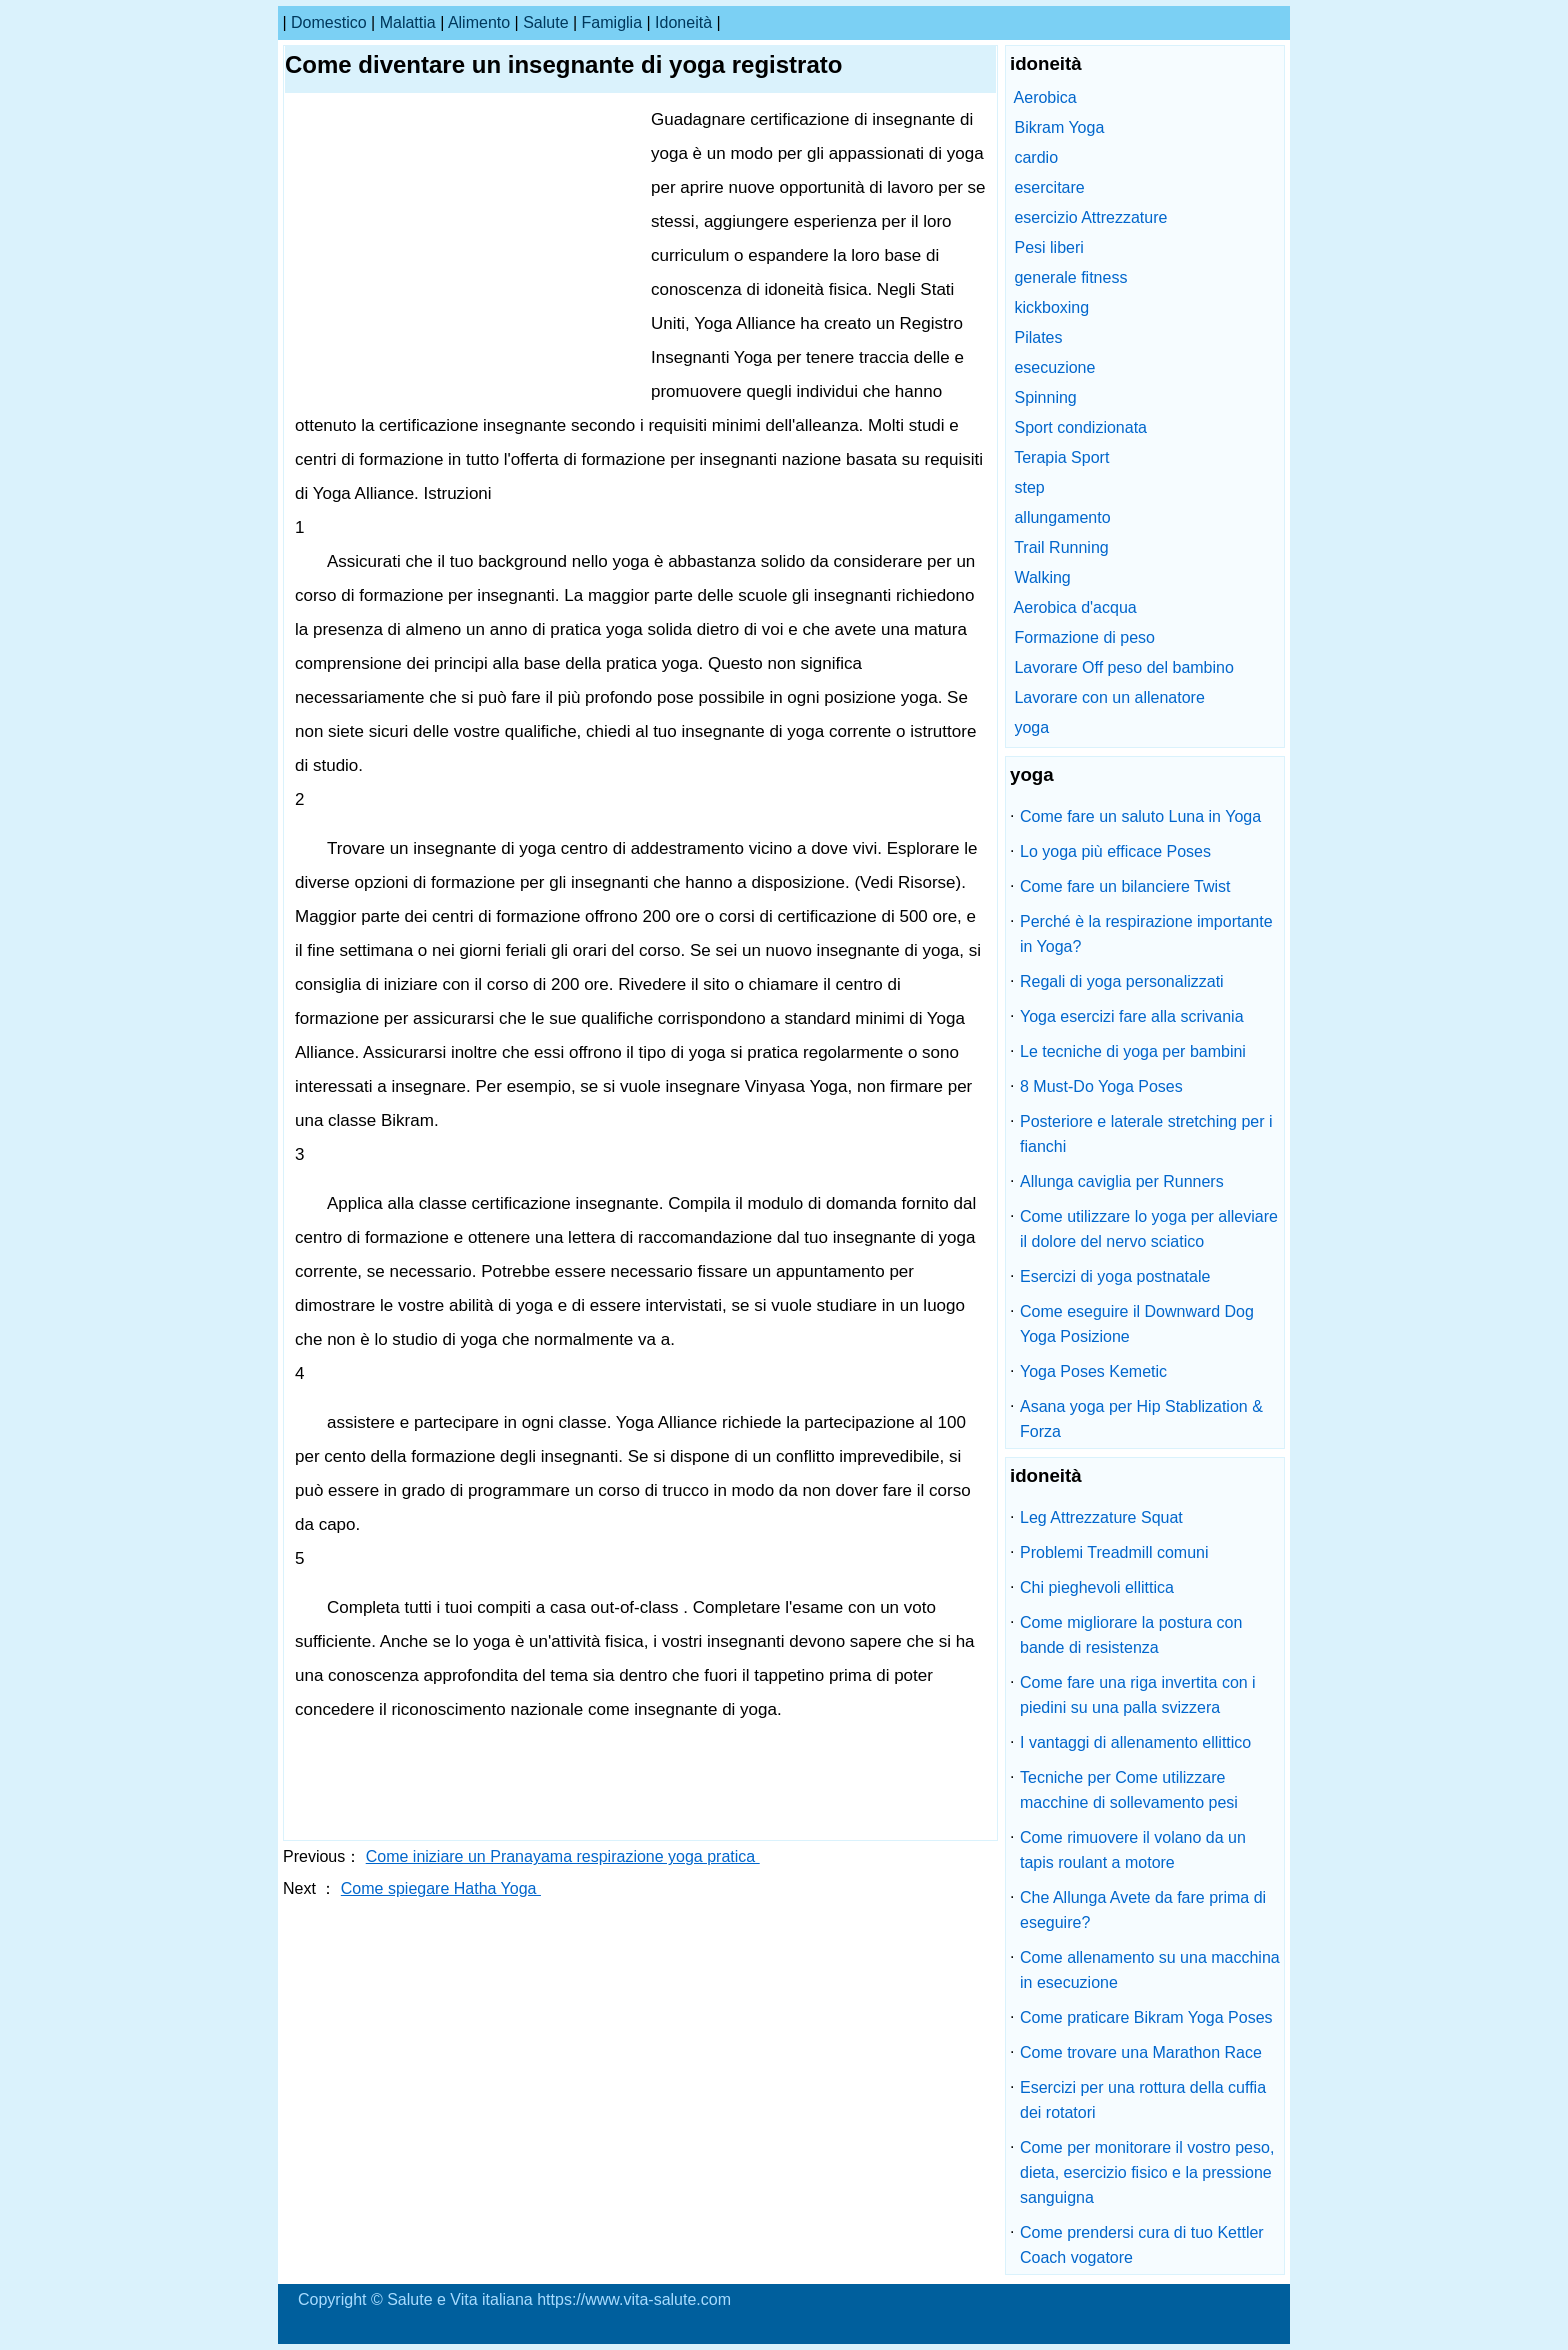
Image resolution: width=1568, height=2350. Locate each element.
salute (545, 22)
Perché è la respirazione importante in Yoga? (1146, 934)
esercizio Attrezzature (1090, 217)
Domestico (329, 22)
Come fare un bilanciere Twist (1125, 886)
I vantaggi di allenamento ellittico (1135, 1742)
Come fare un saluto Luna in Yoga (1140, 816)
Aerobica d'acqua (1075, 607)
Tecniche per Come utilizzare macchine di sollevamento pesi (1129, 1790)
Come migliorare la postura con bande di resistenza (1131, 1635)
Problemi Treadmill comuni (1114, 1552)
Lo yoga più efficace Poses (1115, 851)
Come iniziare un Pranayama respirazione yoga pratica (563, 1856)
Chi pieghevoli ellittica (1097, 1587)
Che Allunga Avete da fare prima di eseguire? (1143, 1910)
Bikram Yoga (1059, 127)
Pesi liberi (1048, 247)
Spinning (1045, 397)
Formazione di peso (1084, 637)
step (1029, 487)
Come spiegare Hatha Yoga (441, 1888)
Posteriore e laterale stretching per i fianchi (1146, 1134)
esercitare (1049, 187)
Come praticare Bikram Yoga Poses (1146, 2017)
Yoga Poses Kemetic (1093, 1371)
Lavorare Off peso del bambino (1123, 667)
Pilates (1038, 337)
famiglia (612, 22)
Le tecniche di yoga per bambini (1133, 1051)
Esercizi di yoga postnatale (1115, 1276)
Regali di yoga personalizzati (1122, 981)
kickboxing (1051, 307)
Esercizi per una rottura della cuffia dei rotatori (1143, 2100)
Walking (1042, 577)
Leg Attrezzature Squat (1101, 1517)
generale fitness (1070, 277)
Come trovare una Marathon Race (1141, 2052)
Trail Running (1061, 547)
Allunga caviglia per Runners (1122, 1181)
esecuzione (1054, 367)
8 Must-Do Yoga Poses (1101, 1086)
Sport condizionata (1080, 427)
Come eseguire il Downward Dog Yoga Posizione (1137, 1324)
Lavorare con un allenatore (1109, 697)
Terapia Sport (1061, 457)
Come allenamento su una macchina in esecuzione (1150, 1970)
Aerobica (1045, 97)
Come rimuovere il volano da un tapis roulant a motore (1133, 1850)
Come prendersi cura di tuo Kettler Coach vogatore (1142, 2245)
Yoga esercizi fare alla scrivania (1132, 1016)
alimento (479, 22)
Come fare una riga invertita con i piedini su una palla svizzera (1138, 1695)
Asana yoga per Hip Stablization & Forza (1141, 1419)
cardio (1036, 157)
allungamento (1062, 517)
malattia (408, 22)
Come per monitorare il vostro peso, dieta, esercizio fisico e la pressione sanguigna (1147, 2172)
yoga (1031, 727)
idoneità (683, 22)
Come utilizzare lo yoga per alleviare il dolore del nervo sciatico (1149, 1229)
